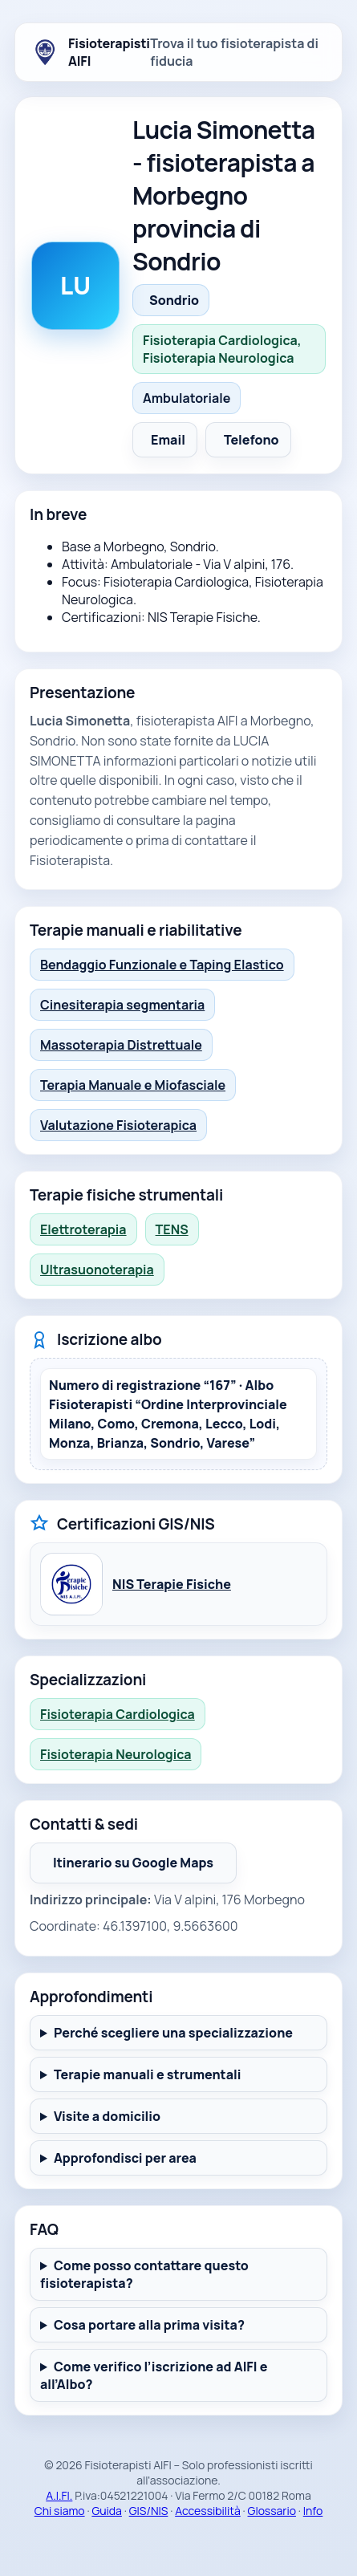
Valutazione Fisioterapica (118, 1125)
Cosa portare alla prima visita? (149, 2325)
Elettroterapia (83, 1229)
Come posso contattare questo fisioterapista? (144, 2274)
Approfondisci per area (125, 2158)
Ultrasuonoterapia (97, 1269)
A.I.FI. (59, 2495)
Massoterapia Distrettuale (121, 1045)
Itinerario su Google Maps (145, 1867)
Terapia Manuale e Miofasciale (132, 1085)
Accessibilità (208, 2510)
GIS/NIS (148, 2510)
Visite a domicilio (107, 2116)
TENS (172, 1229)
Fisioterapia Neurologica (115, 1754)
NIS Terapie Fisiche (171, 1584)
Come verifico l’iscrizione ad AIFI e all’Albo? (154, 2375)
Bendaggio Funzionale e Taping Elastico (162, 964)
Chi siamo (59, 2510)
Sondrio (174, 300)
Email (168, 440)
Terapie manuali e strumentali (147, 2074)
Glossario (272, 2510)
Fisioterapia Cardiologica (117, 1714)
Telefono (251, 440)
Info (313, 2510)
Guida (106, 2510)
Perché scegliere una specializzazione (173, 2033)
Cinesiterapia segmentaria (122, 1005)
